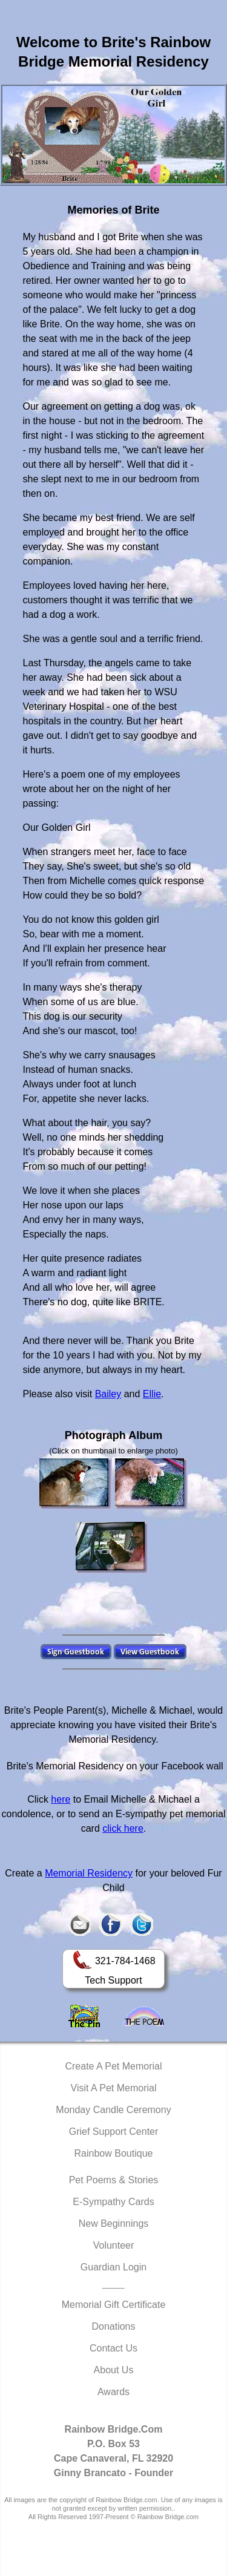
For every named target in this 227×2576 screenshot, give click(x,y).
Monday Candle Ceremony (113, 2110)
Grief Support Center (114, 2131)
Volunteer (113, 2245)
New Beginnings (114, 2223)
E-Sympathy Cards (113, 2202)
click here (122, 1828)
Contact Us (113, 2348)
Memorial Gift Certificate (114, 2304)
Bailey (108, 1394)
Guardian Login (113, 2267)
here (60, 1799)
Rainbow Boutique (113, 2153)
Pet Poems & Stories (114, 2180)
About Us (114, 2370)
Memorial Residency (89, 1873)
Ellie (152, 1394)
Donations (113, 2326)
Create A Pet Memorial (113, 2066)
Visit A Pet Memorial (114, 2088)
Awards (113, 2392)
